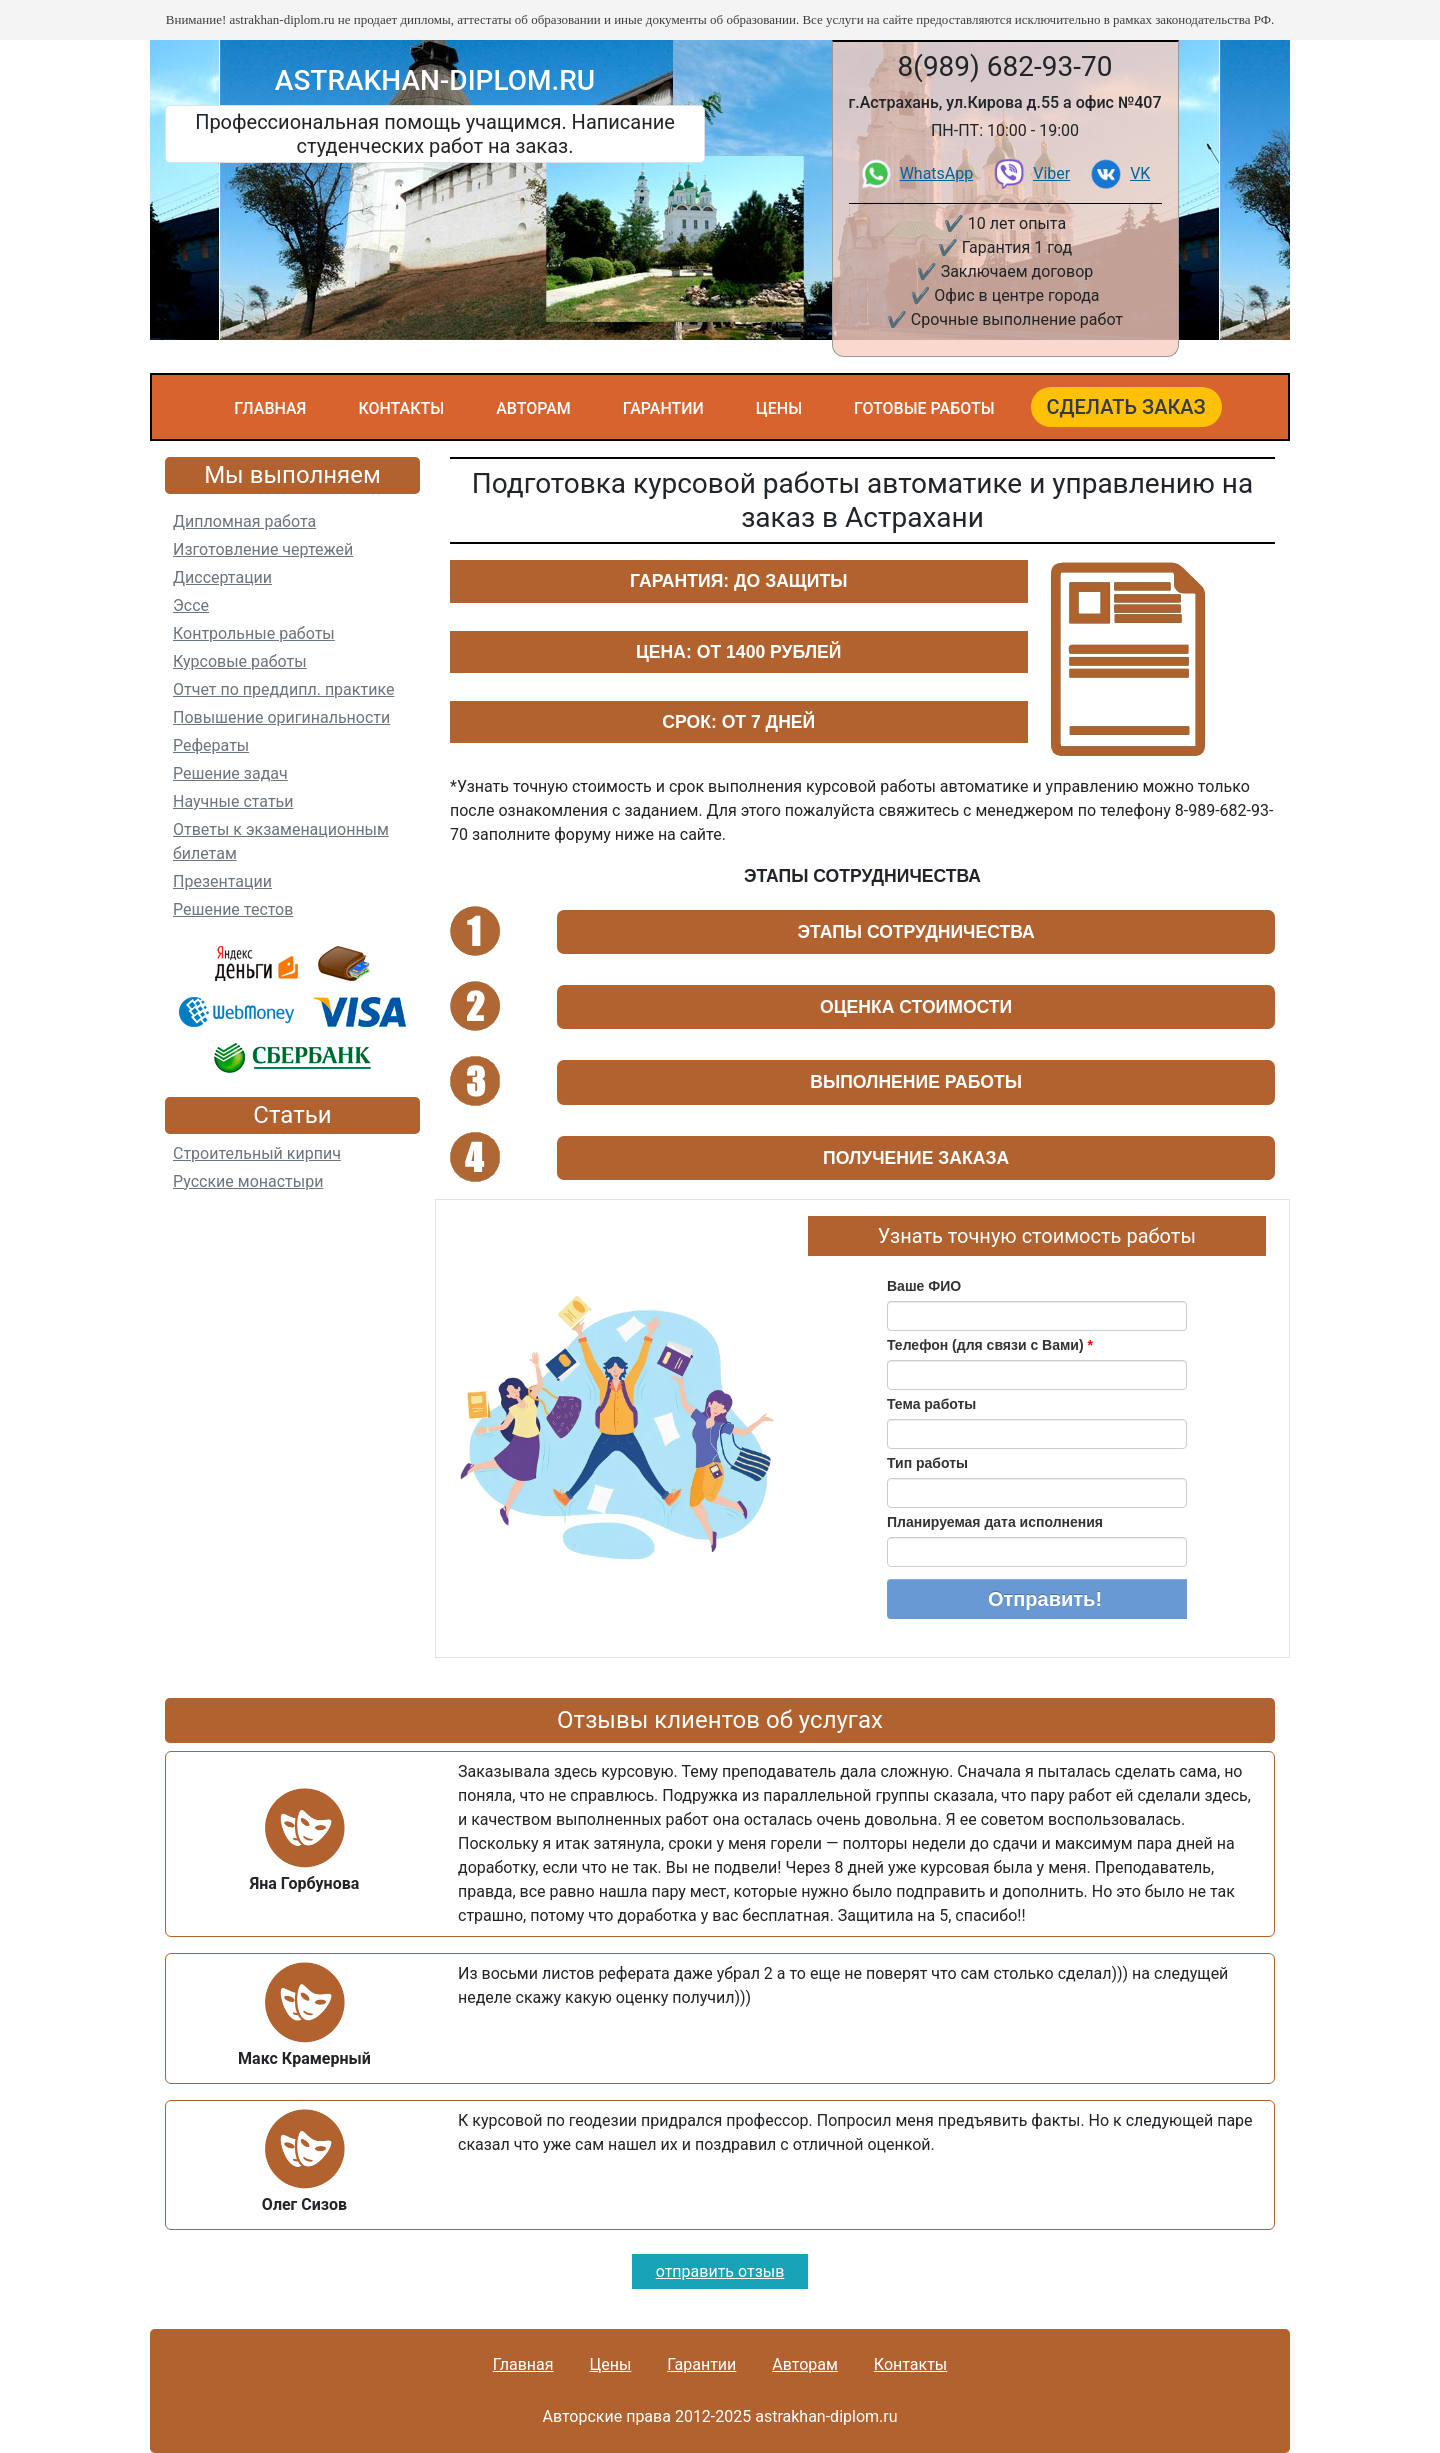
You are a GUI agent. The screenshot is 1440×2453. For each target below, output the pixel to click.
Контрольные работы (254, 633)
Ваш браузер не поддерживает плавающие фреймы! (1037, 1449)
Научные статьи (233, 801)
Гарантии (663, 408)
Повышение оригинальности (281, 717)
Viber (1051, 173)
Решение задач (230, 773)
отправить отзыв (720, 2271)
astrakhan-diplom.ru (435, 80)
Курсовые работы (240, 661)
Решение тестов (233, 909)
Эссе (191, 605)
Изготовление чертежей (263, 549)
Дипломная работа (244, 521)
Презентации (222, 881)
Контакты (401, 408)
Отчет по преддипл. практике (283, 689)
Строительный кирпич (257, 1153)
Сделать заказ (1126, 407)
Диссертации (222, 577)
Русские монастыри (248, 1181)
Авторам (533, 408)
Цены (779, 408)
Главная (270, 408)
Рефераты (211, 745)
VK (1140, 173)
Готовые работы (924, 408)
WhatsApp (937, 173)
